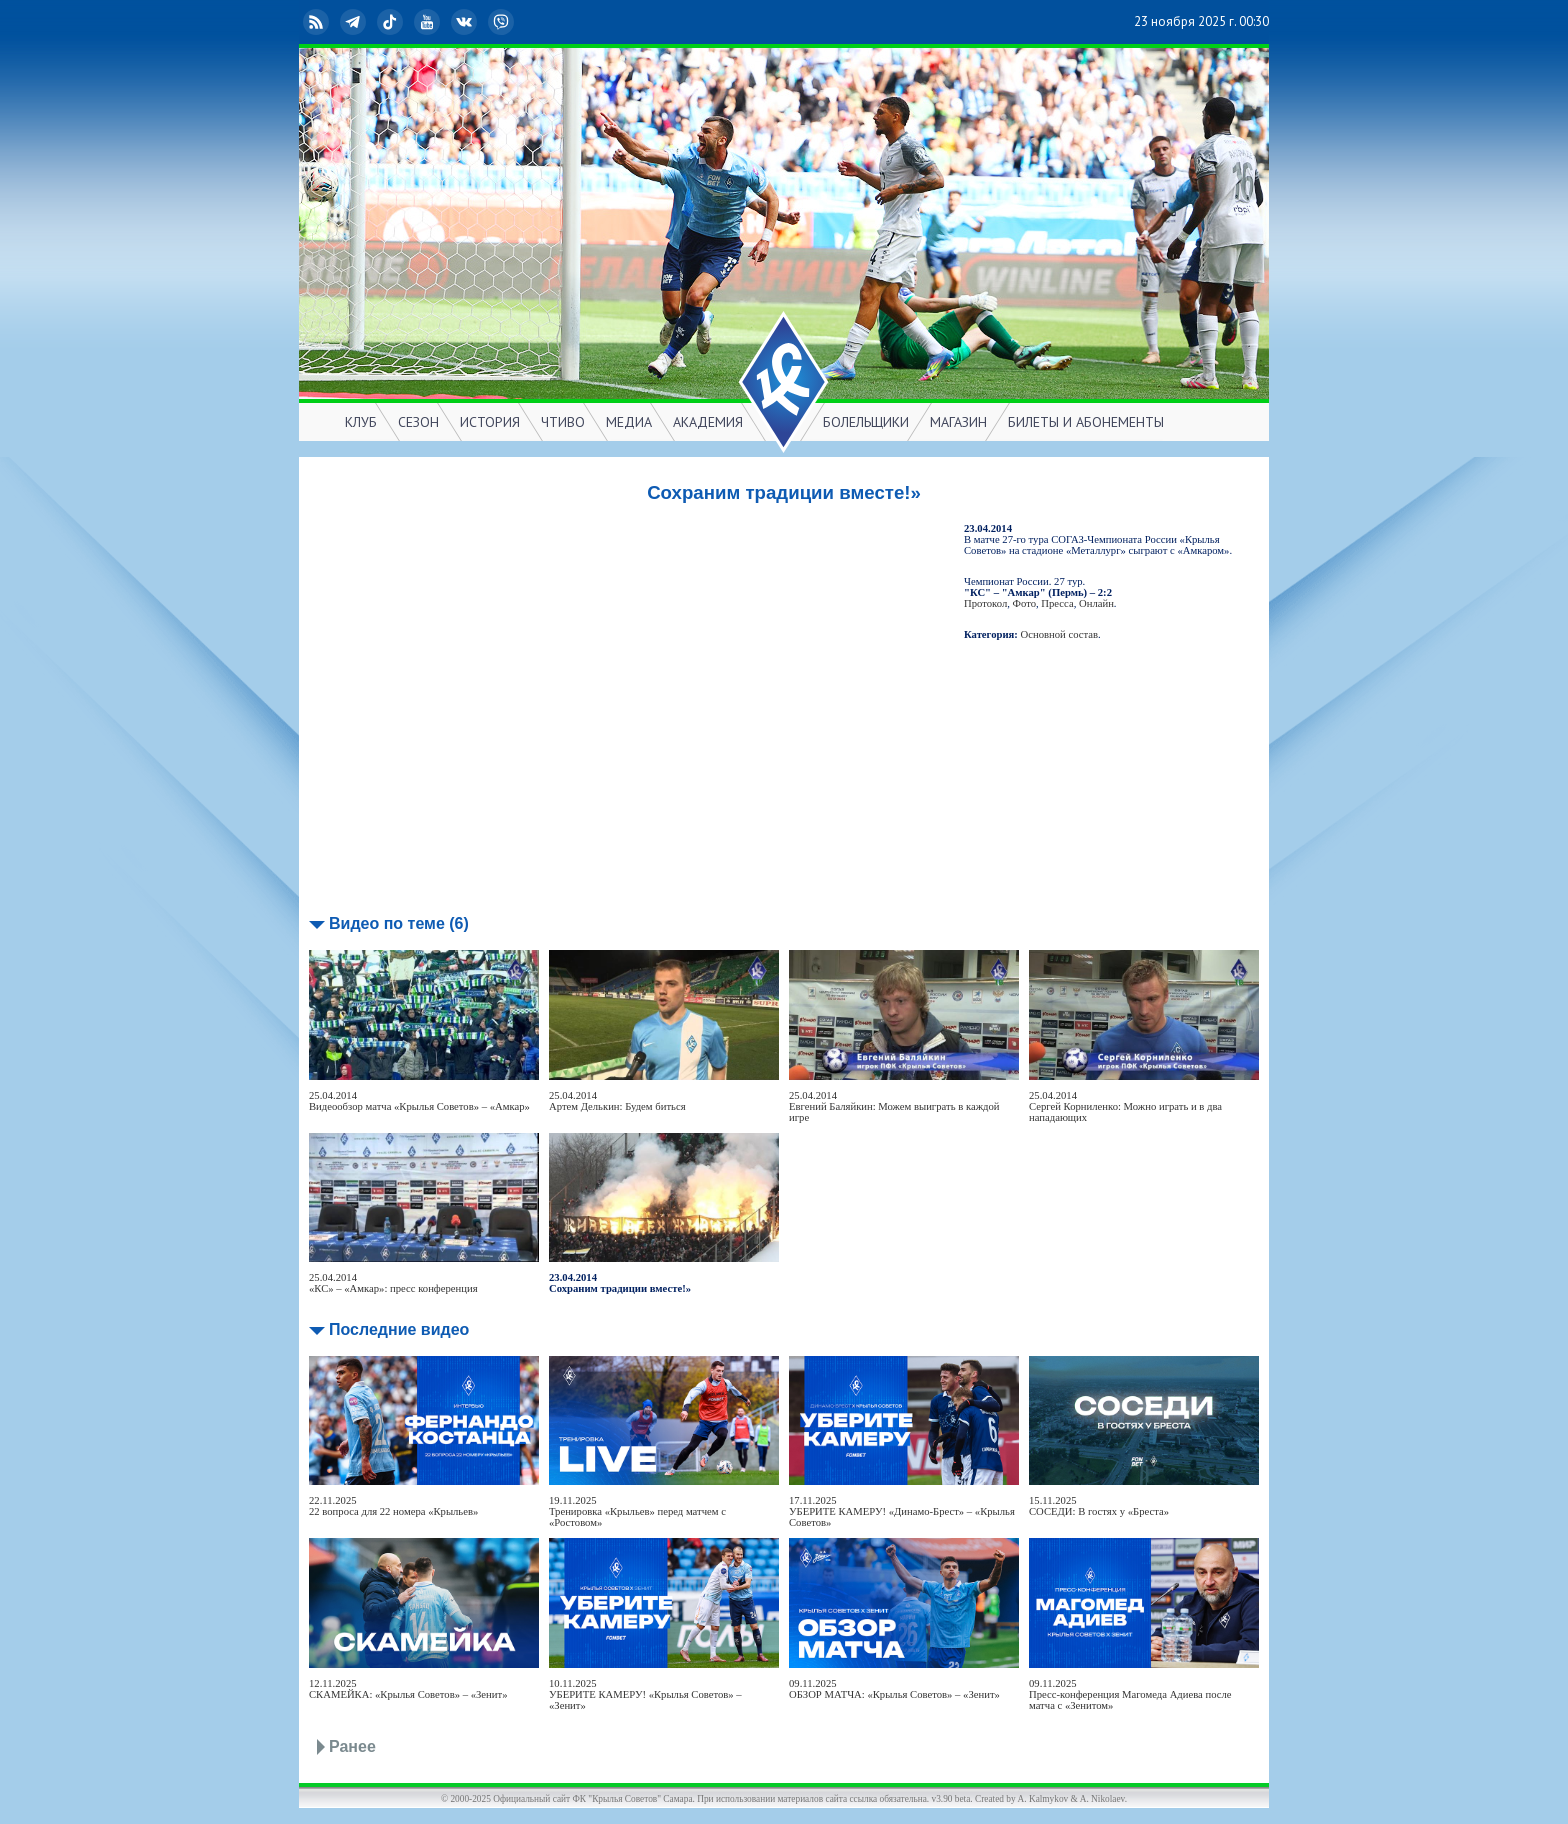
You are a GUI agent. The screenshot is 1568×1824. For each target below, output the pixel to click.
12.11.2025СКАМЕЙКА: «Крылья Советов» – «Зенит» (408, 1689)
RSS (318, 22)
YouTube (429, 22)
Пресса (1057, 603)
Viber (503, 22)
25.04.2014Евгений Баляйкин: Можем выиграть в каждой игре (894, 1106)
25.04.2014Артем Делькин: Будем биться (617, 1101)
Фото (1024, 603)
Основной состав (1060, 634)
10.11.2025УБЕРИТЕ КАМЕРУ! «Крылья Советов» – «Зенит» (645, 1694)
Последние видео (399, 1329)
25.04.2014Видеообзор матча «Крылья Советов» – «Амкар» (419, 1101)
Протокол (985, 603)
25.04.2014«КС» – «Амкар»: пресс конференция (393, 1283)
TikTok (392, 22)
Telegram (355, 22)
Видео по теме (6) (399, 923)
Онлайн (1096, 603)
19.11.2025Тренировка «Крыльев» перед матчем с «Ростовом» (637, 1511)
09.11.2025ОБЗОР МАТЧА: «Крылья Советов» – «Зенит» (894, 1689)
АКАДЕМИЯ (708, 422)
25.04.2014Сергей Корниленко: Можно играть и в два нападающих (1125, 1106)
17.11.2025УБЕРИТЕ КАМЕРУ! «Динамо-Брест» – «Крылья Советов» (902, 1511)
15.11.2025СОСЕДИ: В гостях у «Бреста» (1099, 1506)
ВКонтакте (466, 22)
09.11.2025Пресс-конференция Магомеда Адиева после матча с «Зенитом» (1130, 1694)
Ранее (352, 1746)
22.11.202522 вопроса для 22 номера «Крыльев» (393, 1506)
